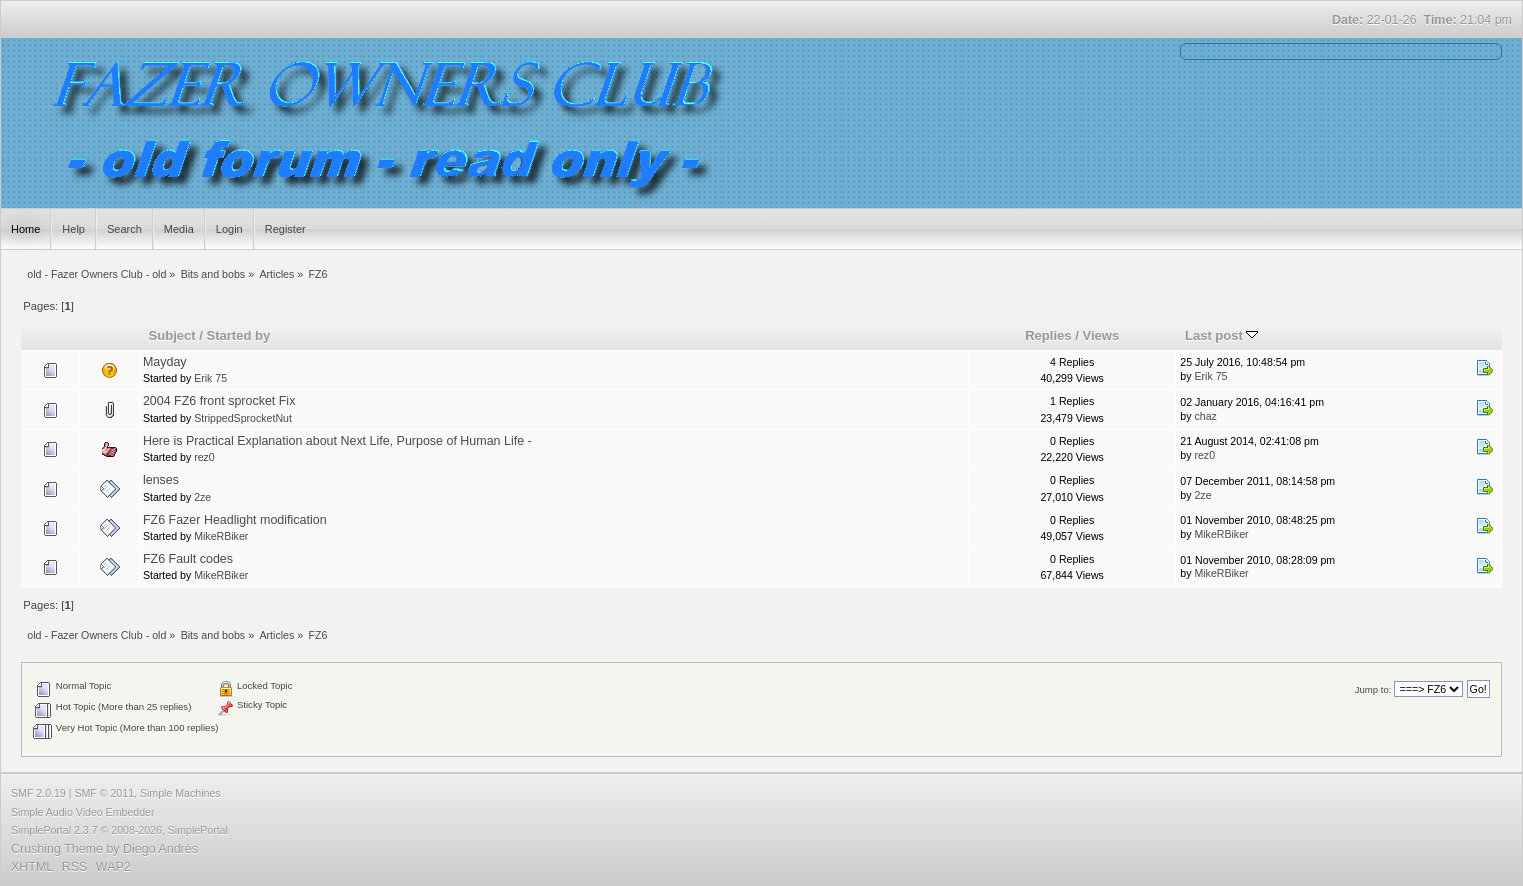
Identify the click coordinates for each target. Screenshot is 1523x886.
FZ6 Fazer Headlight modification (235, 520)
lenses (161, 480)
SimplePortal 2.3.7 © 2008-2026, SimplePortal (119, 830)
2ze (202, 497)
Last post (1222, 335)
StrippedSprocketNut (243, 418)
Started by (239, 335)
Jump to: (1373, 689)
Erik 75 (210, 378)
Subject (172, 335)
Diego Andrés (160, 849)
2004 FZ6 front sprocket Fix (219, 401)
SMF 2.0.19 (38, 793)
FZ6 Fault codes (188, 559)
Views (1100, 335)
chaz (1205, 416)
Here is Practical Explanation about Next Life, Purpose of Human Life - (337, 441)
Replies (1048, 335)
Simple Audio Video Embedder (83, 812)
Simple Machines (180, 793)
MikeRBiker (221, 536)
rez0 (204, 457)
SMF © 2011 (104, 793)
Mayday (165, 362)
